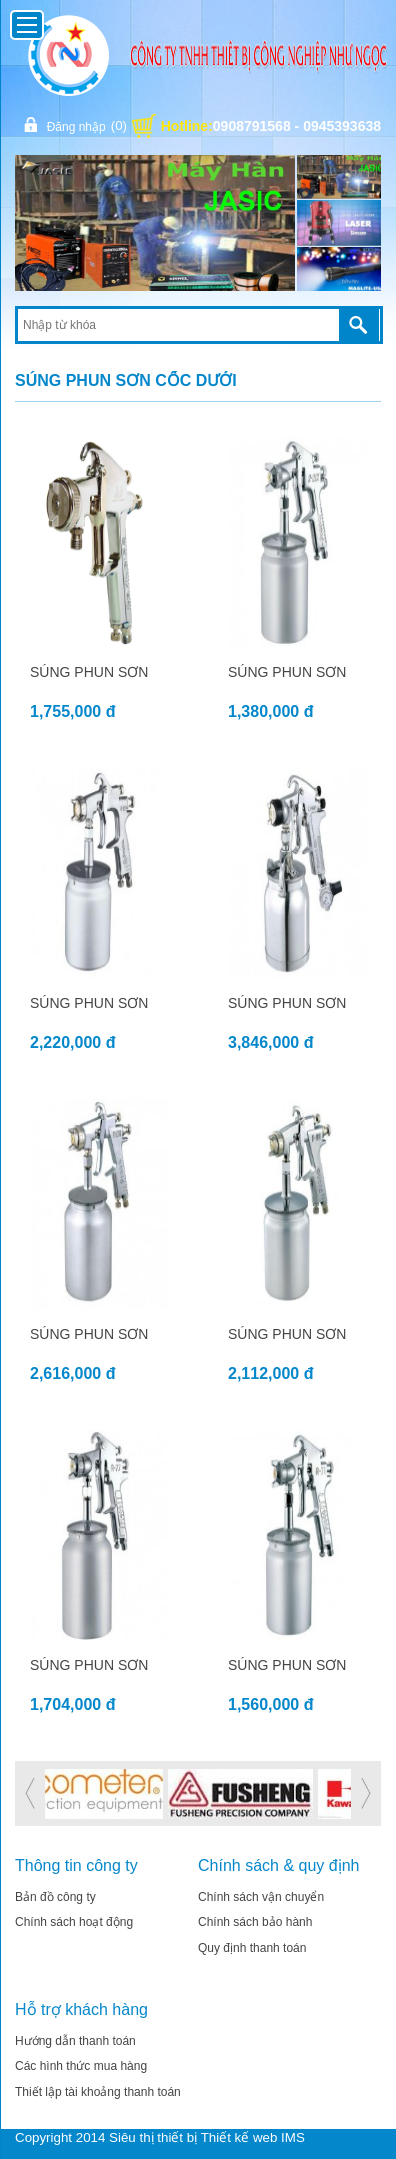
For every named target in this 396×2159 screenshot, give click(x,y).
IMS (293, 2137)
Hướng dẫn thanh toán (75, 2041)
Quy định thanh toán (252, 1948)
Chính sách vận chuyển (261, 1897)
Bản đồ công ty (55, 1897)
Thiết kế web (239, 2137)
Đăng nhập (74, 125)
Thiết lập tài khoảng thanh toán (98, 2092)
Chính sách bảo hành (255, 1922)
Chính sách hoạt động (74, 1922)
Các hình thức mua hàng (81, 2066)
